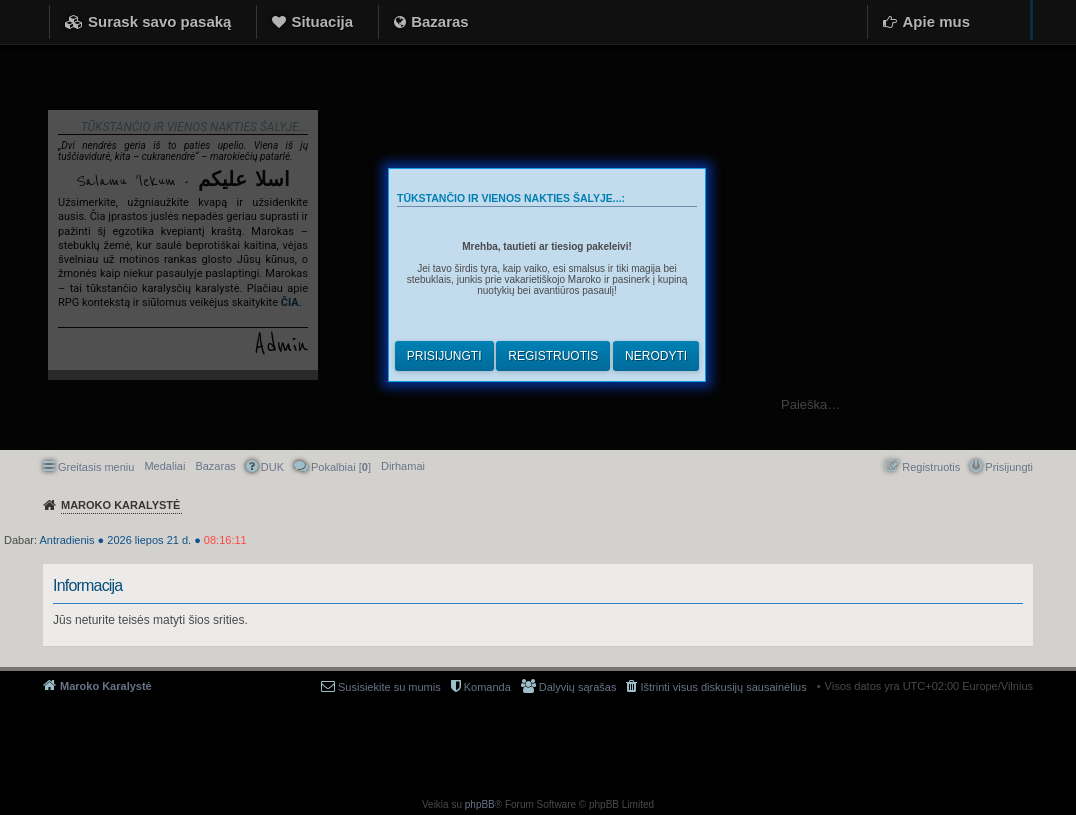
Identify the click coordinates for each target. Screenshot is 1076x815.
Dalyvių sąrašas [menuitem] (578, 687)
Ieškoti (1050, 404)
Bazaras (440, 21)
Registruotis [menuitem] (931, 467)
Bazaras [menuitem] (215, 466)
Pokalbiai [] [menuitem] (341, 467)
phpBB (480, 804)
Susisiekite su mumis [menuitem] (389, 687)
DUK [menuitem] (272, 467)
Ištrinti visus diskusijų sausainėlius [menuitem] (723, 687)
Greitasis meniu (96, 467)
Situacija (322, 21)
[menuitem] (403, 466)
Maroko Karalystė (106, 686)
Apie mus (936, 21)
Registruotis (553, 356)
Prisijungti (444, 356)
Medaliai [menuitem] (164, 466)
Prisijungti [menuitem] (1009, 467)
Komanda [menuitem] (487, 687)
